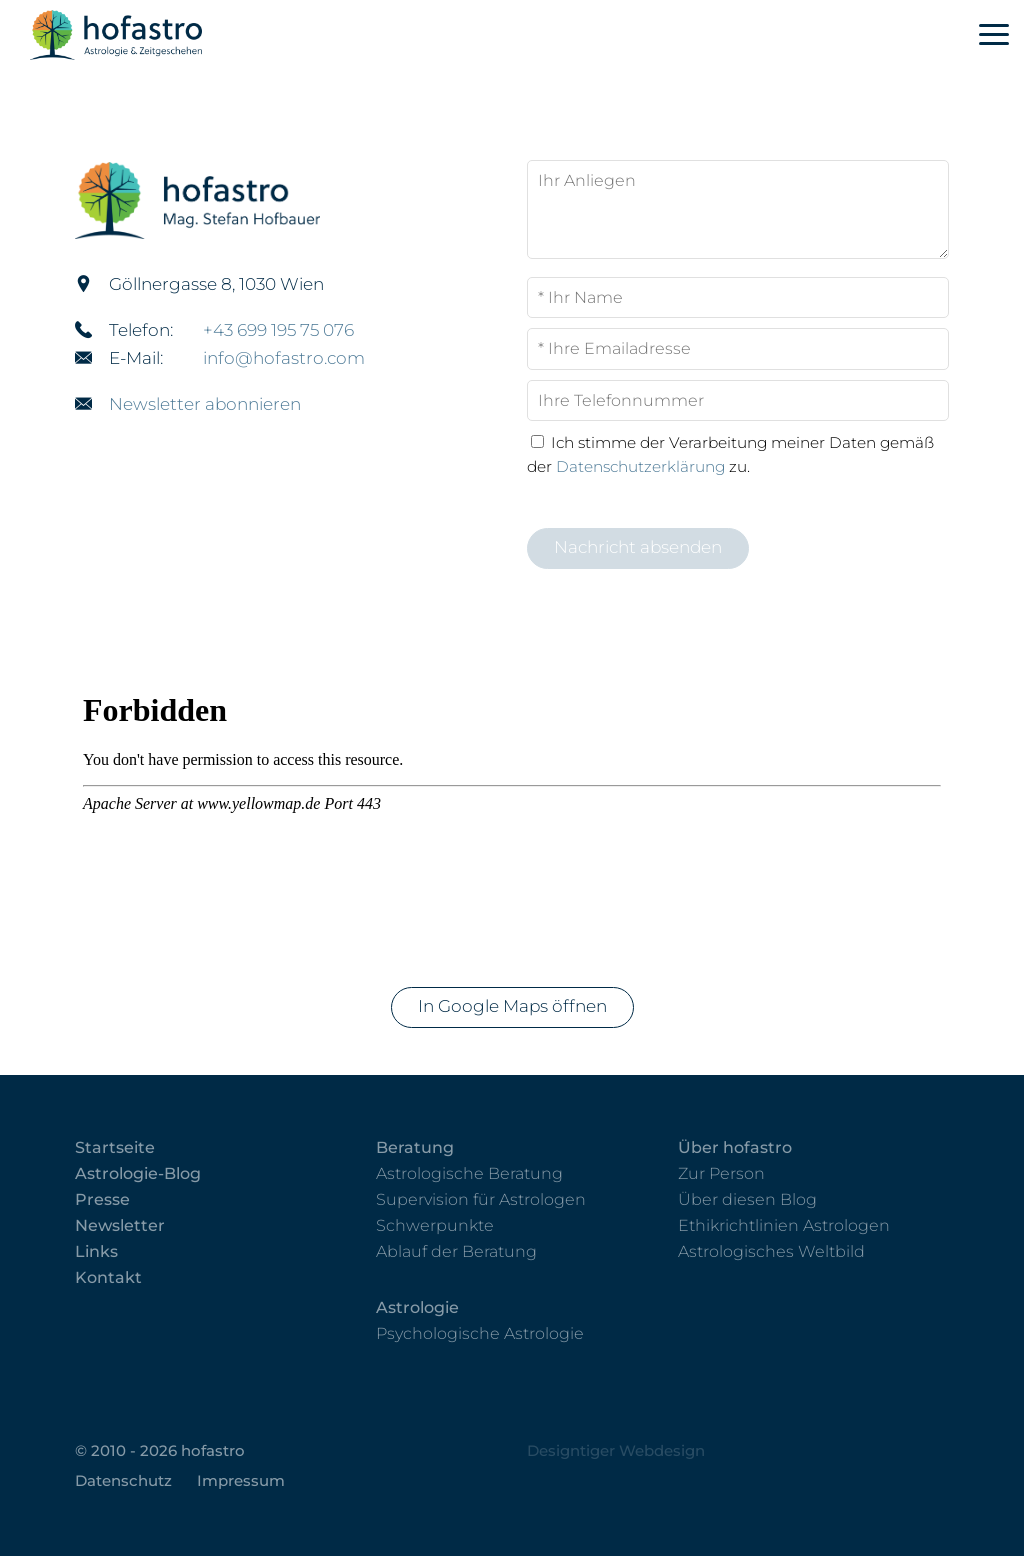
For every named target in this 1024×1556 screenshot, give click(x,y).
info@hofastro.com (284, 358)
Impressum (241, 1480)
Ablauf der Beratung (456, 1251)
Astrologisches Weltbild (771, 1251)
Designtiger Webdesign (616, 1450)
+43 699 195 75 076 (278, 330)
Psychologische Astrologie (480, 1333)
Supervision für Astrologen (481, 1199)
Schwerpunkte (435, 1225)
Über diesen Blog (747, 1199)
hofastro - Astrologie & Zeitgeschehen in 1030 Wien (152, 35)
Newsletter (120, 1225)
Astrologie (417, 1307)
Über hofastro (735, 1147)
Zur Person (721, 1173)
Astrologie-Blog (138, 1173)
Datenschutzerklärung (640, 466)
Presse (102, 1199)
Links (96, 1251)
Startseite (115, 1147)
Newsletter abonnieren (205, 404)
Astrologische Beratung (469, 1173)
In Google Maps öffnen (512, 1006)
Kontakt (108, 1277)
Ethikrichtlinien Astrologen (784, 1225)
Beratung (415, 1147)
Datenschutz (123, 1480)
